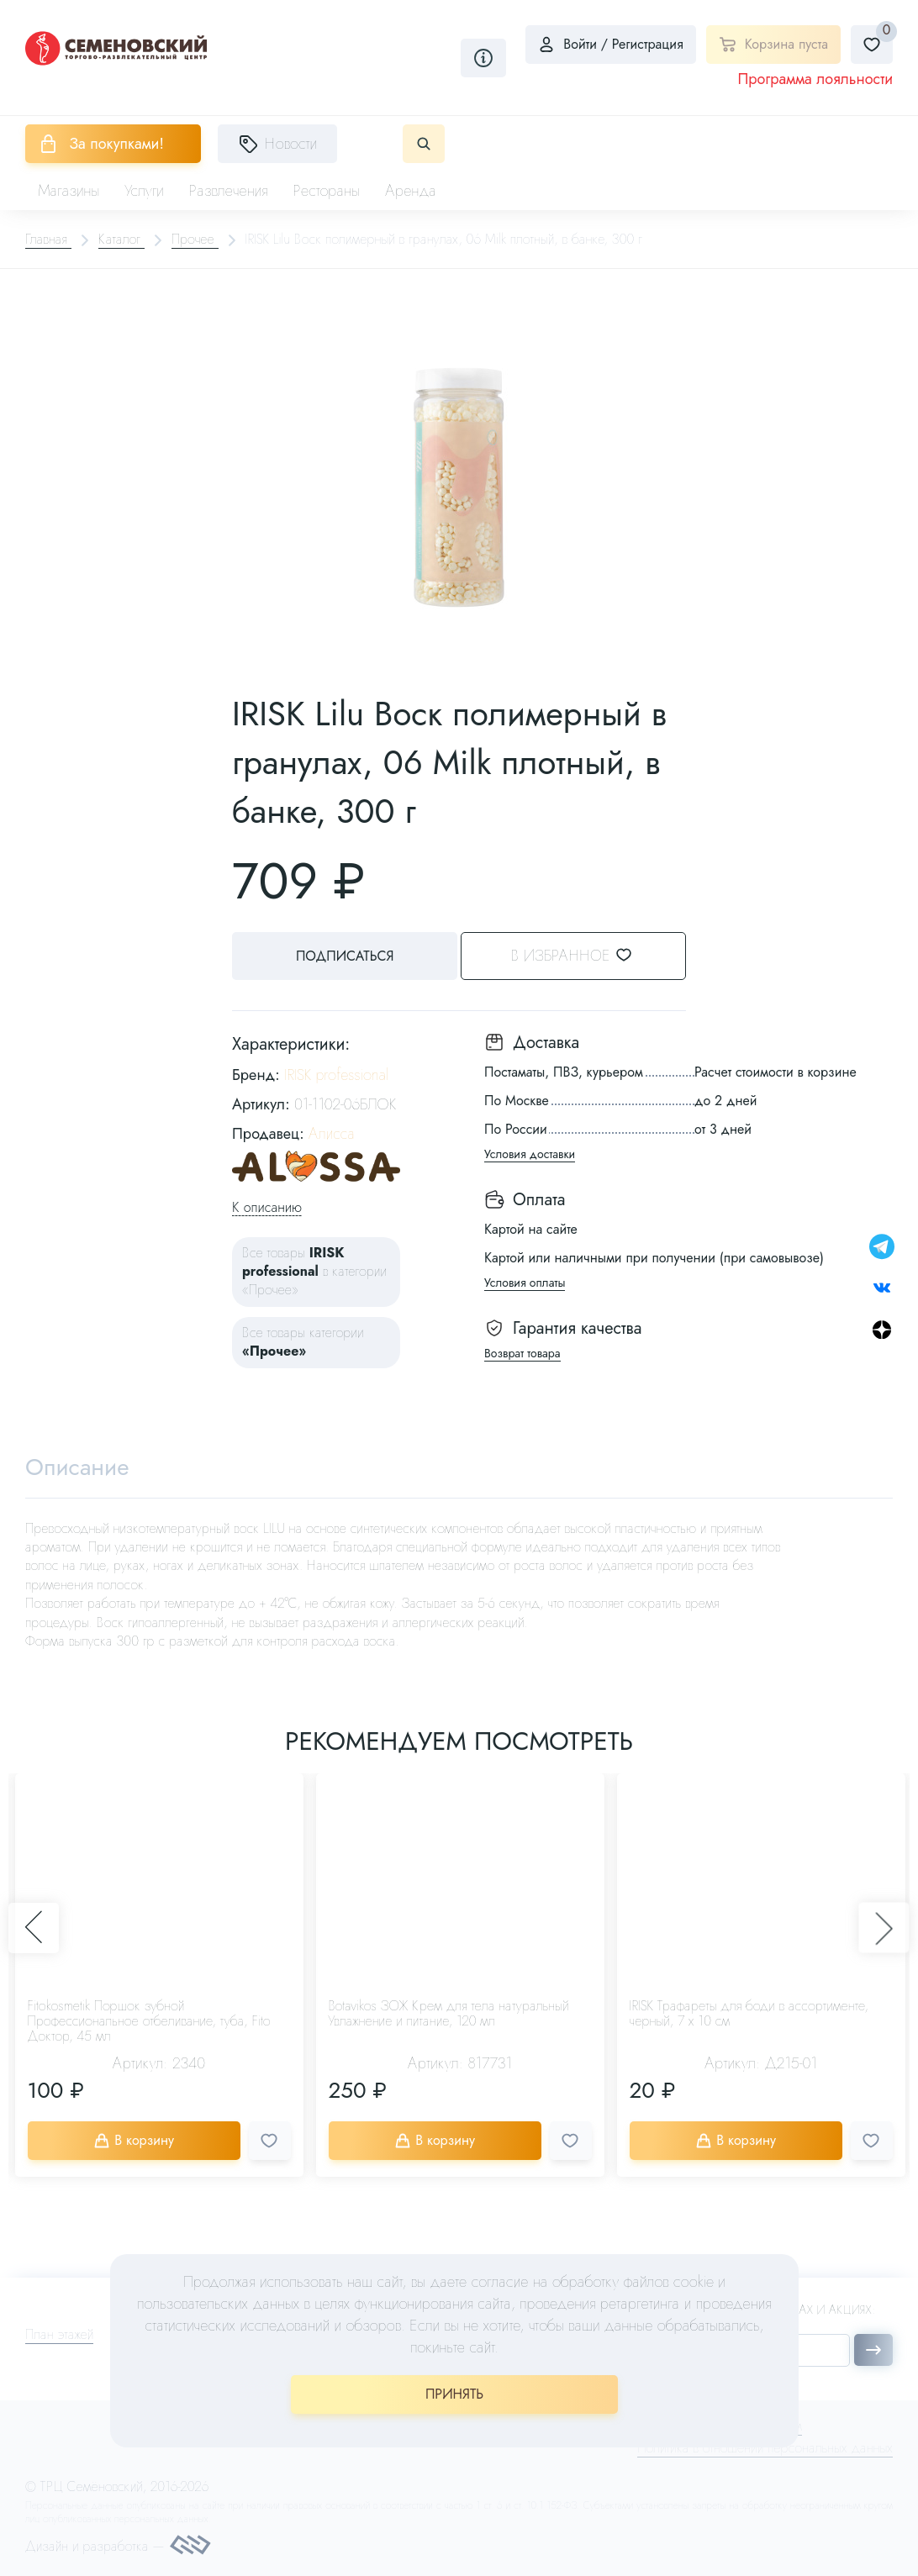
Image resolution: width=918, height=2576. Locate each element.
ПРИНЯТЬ (454, 2394)
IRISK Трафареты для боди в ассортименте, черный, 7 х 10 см (749, 2014)
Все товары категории (303, 1342)
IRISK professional (336, 1074)
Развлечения (228, 191)
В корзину (136, 2141)
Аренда (410, 191)
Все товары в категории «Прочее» (314, 1270)
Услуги (143, 191)
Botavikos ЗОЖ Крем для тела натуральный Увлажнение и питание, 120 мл (449, 2014)
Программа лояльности (815, 79)
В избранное (585, 956)
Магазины (68, 191)
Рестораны (327, 191)
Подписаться (341, 956)
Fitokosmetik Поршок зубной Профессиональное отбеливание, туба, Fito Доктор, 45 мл (149, 2022)
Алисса (332, 1134)
